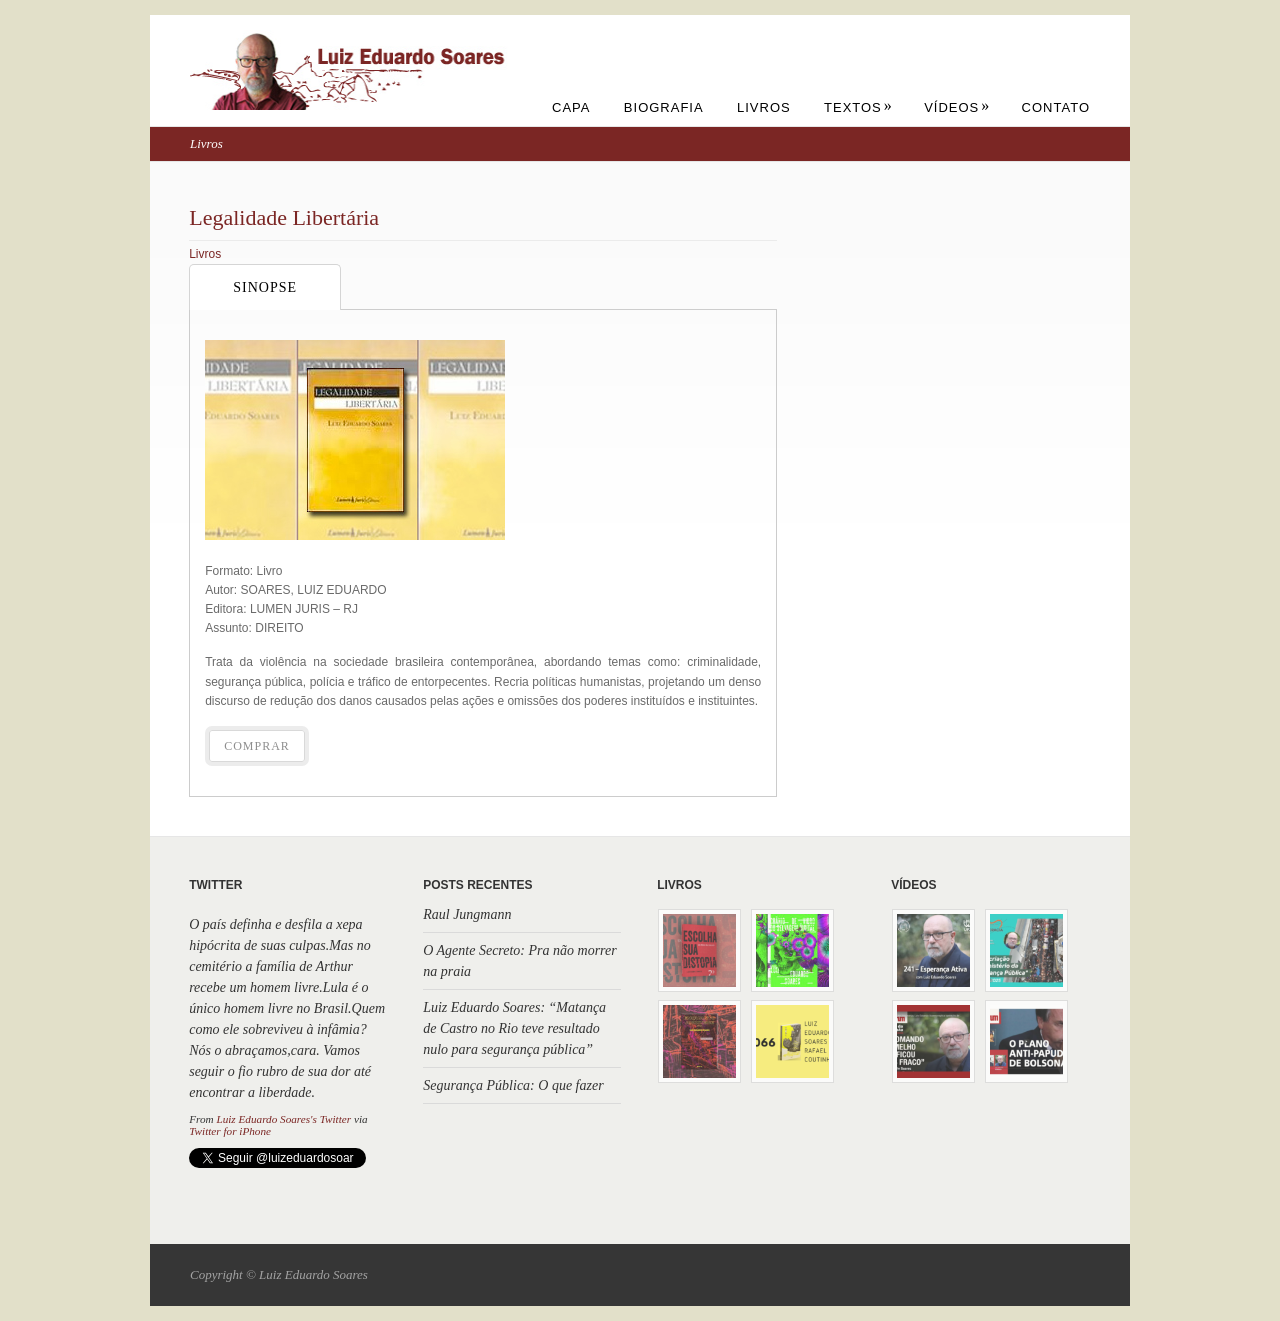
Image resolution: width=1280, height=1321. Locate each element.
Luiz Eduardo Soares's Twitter (283, 1119)
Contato (1056, 107)
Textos (858, 107)
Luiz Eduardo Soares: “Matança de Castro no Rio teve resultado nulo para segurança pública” (514, 1028)
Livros (764, 107)
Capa (571, 107)
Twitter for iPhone (230, 1131)
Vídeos (957, 107)
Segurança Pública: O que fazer (513, 1085)
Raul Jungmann (467, 914)
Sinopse (265, 287)
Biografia (664, 107)
